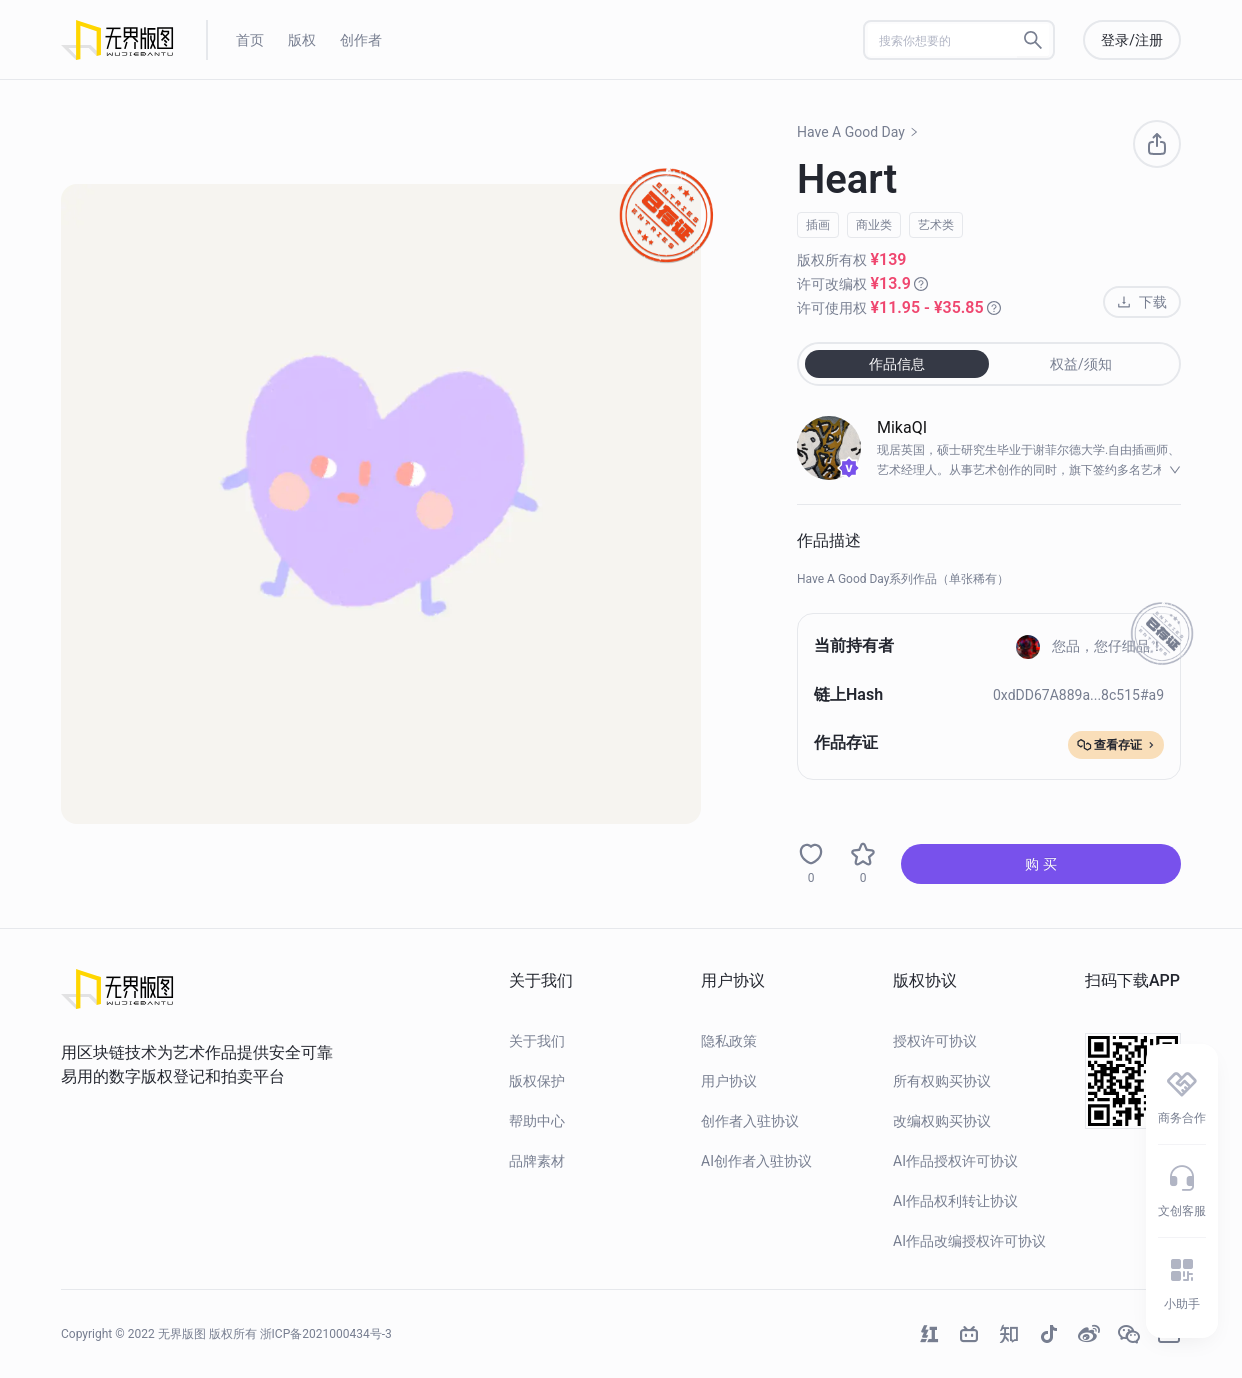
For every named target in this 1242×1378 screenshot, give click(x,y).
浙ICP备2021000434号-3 (326, 1334)
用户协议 (729, 1081)
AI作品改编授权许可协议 (969, 1241)
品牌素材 (537, 1161)
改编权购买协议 (942, 1121)
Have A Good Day (858, 132)
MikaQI (902, 427)
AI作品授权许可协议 (955, 1161)
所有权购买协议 (942, 1081)
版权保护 (537, 1081)
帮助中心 (537, 1121)
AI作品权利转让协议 (955, 1201)
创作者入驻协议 (750, 1121)
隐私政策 (729, 1041)
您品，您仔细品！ (1090, 646)
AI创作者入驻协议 (756, 1161)
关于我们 (537, 1041)
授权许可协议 (935, 1041)
